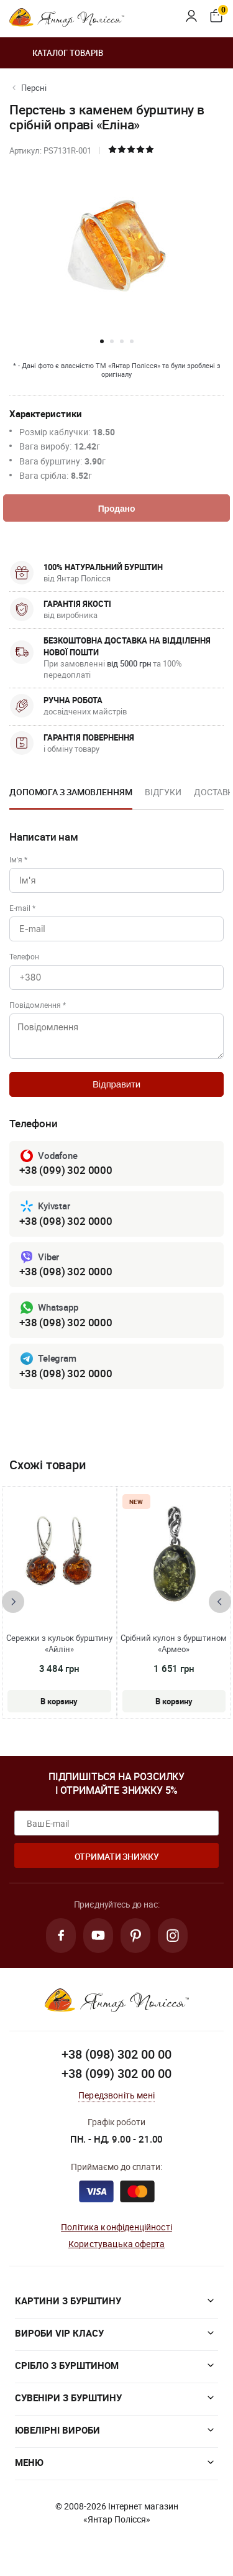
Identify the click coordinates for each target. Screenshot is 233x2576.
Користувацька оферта (116, 2244)
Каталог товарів (56, 52)
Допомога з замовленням (70, 792)
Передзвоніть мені (116, 2095)
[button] (102, 341)
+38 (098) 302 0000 (65, 1221)
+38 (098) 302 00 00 (116, 2054)
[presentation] (13, 1601)
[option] (71, 796)
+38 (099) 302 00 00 (116, 2073)
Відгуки (163, 792)
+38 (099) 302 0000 (65, 1170)
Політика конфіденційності (116, 2227)
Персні (34, 88)
